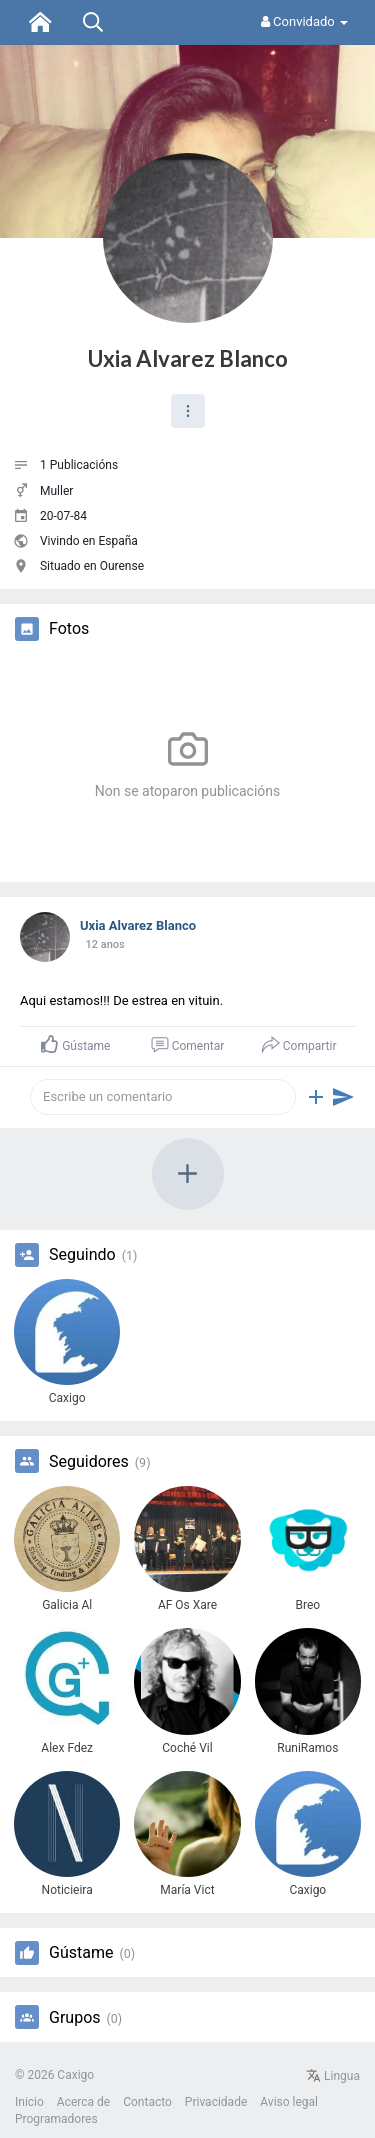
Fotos (69, 629)
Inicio (29, 2102)
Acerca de (83, 2102)
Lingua (333, 2076)
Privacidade (216, 2102)
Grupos (75, 2018)
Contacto (147, 2102)
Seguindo (82, 1255)
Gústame (81, 1953)
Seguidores (89, 1462)
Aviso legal (289, 2102)
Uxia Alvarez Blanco (188, 358)
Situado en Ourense (92, 566)
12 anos (104, 944)
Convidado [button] (304, 21)
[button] (188, 411)
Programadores (56, 2119)
